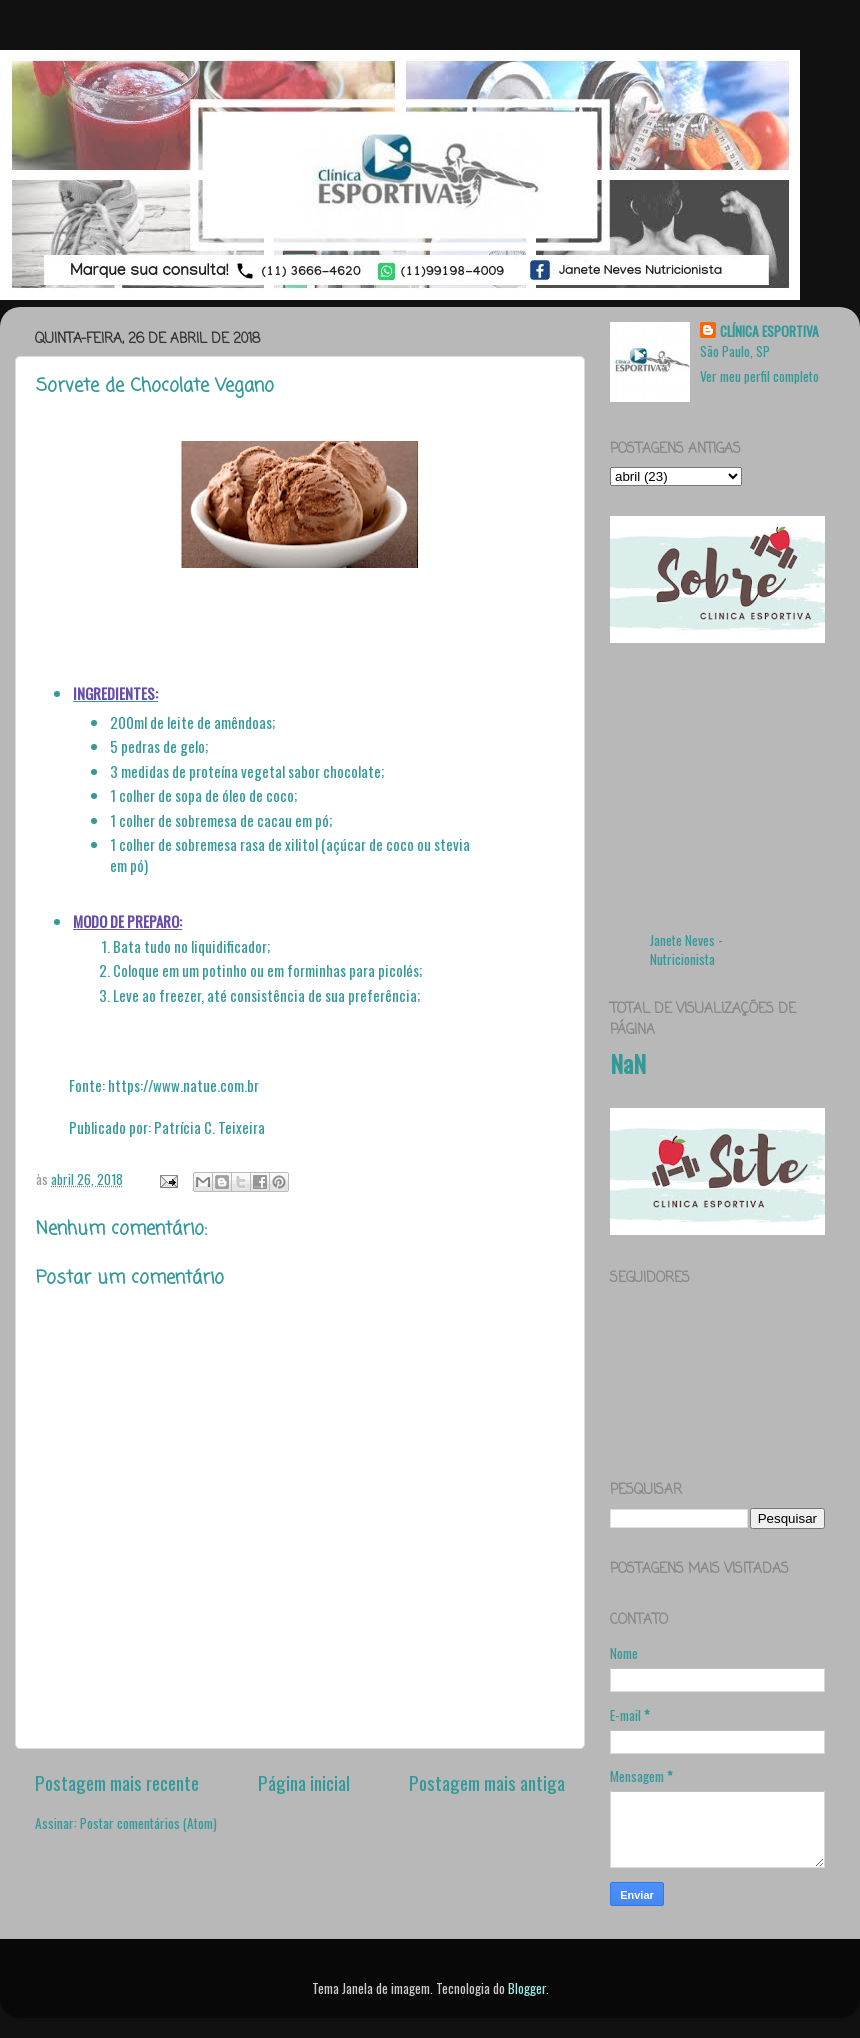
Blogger (527, 1988)
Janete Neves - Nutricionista (686, 949)
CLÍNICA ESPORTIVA (769, 331)
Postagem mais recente (117, 1782)
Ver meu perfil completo (759, 376)
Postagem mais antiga (487, 1782)
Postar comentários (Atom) (148, 1823)
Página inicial (304, 1782)
